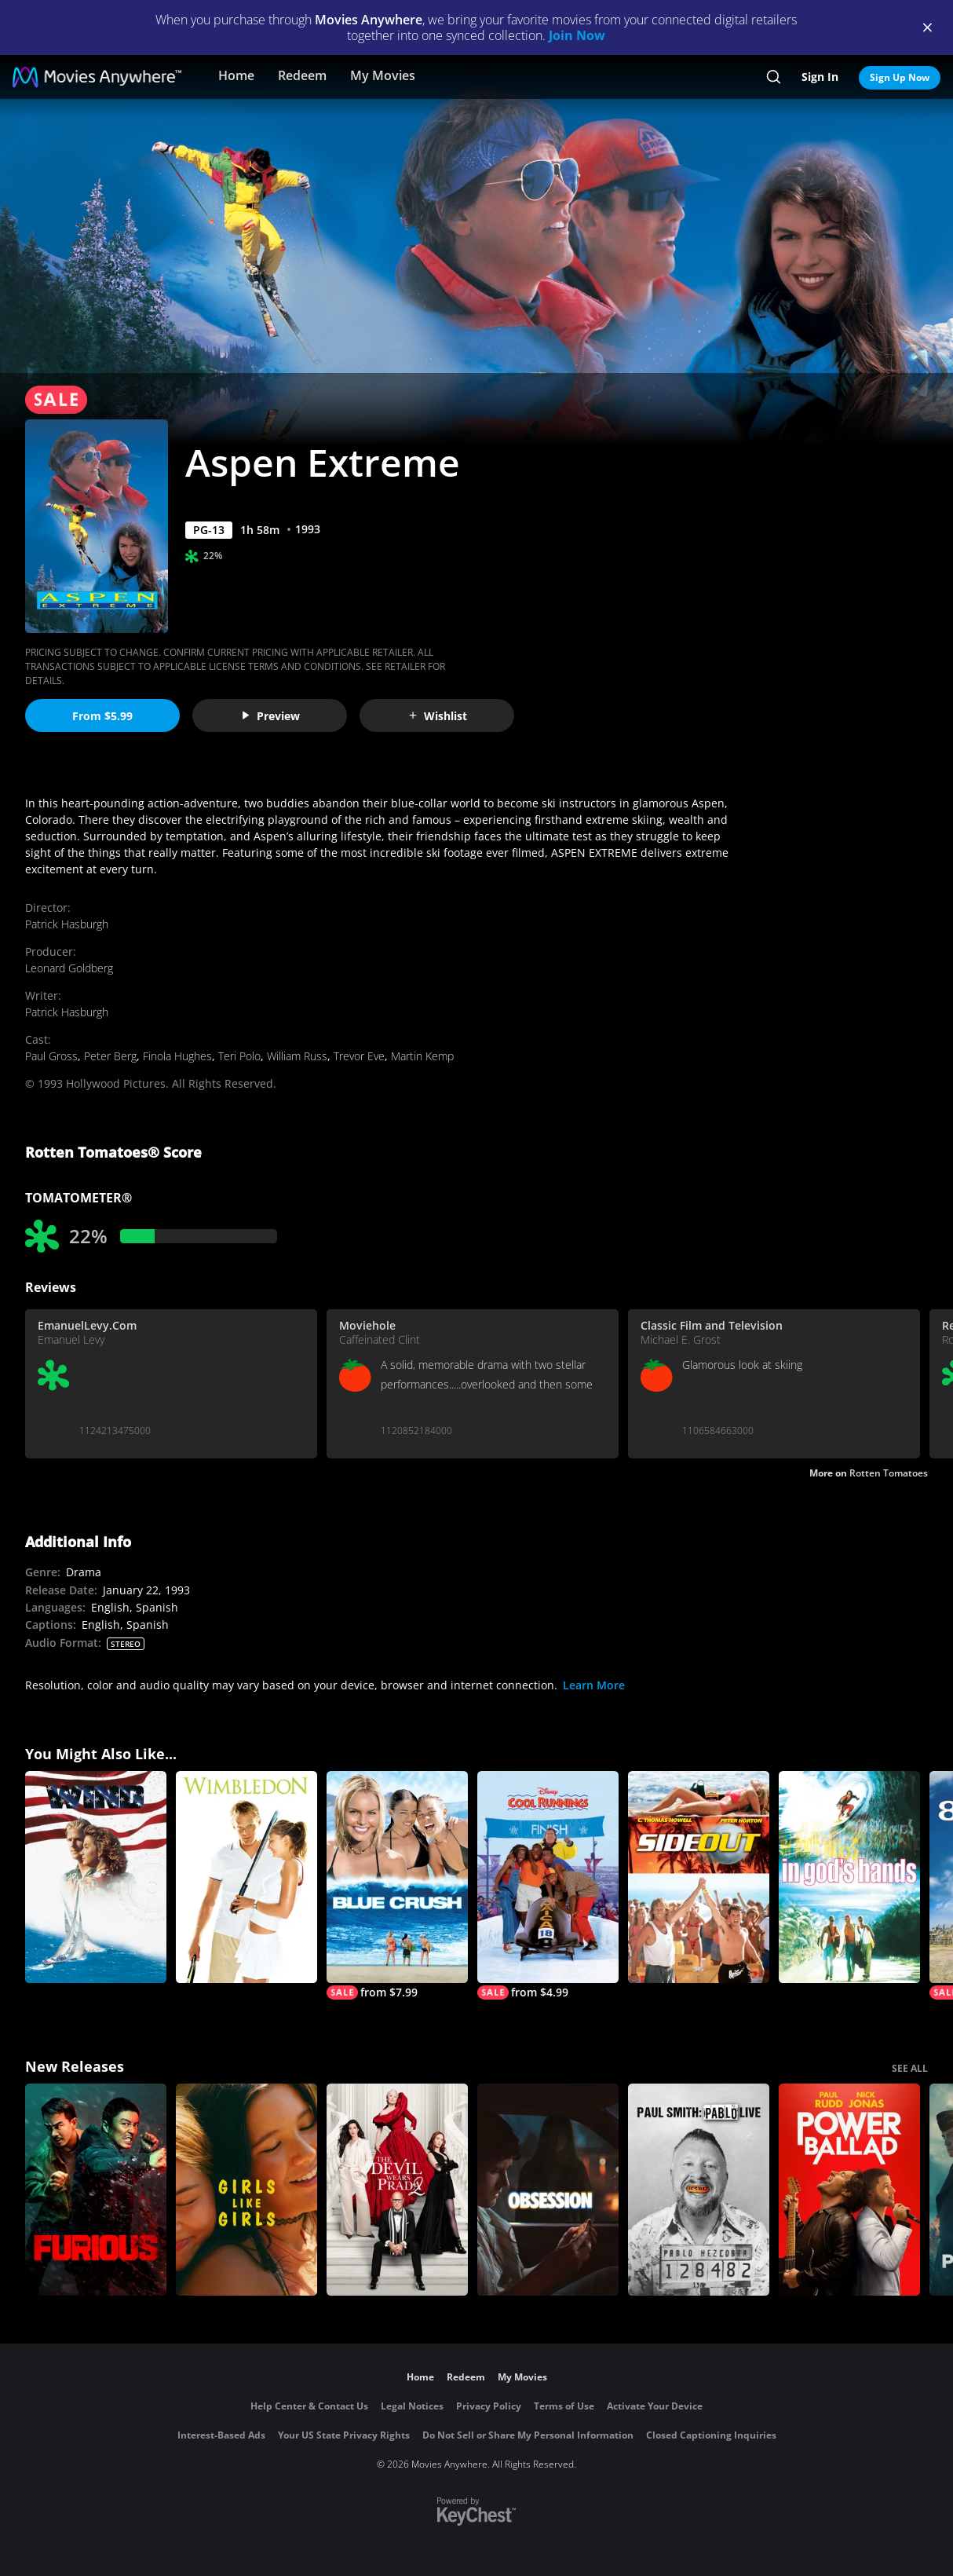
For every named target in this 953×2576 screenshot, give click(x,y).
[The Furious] (95, 2190)
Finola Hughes (177, 1055)
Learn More (594, 1685)
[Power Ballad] (849, 2190)
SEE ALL (910, 2068)
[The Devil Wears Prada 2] (397, 2190)
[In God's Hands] (849, 1877)
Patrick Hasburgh (66, 924)
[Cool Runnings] (548, 1885)
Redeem (302, 75)
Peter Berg (110, 1055)
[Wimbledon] (246, 1877)
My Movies (382, 75)
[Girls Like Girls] (246, 2190)
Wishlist (437, 715)
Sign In (819, 76)
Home (236, 75)
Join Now (577, 35)
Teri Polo (239, 1055)
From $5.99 (102, 715)
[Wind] (95, 1877)
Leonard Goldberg (69, 968)
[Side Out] (698, 1877)
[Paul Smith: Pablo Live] (698, 2190)
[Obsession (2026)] (548, 2190)
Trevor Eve (359, 1055)
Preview (270, 715)
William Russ (297, 1055)
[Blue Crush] (397, 1885)
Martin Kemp (422, 1055)
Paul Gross (51, 1055)
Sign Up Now (899, 77)
